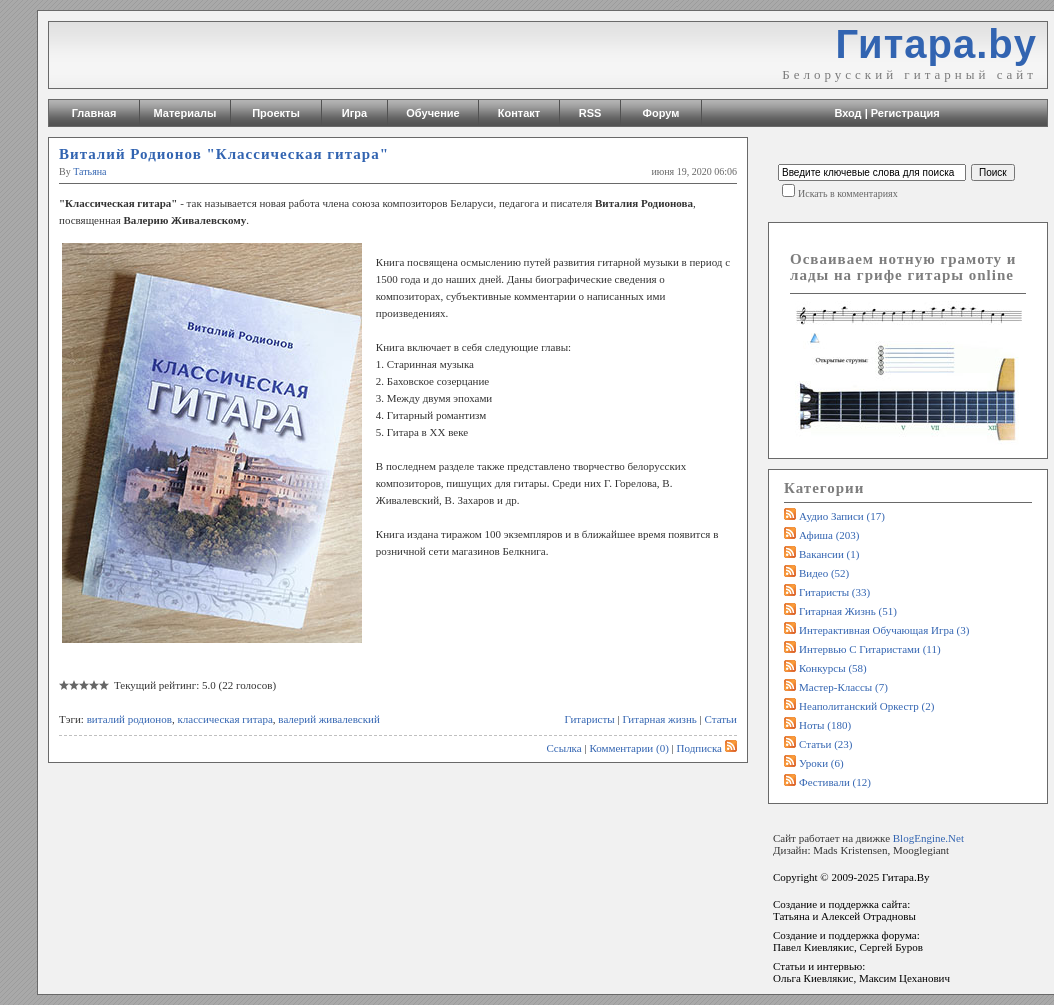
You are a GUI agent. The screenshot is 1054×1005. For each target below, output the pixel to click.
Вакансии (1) (829, 554)
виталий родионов (129, 719)
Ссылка (563, 748)
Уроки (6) (821, 763)
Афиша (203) (829, 535)
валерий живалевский (328, 719)
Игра (354, 113)
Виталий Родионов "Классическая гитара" (224, 154)
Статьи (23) (826, 744)
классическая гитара (224, 719)
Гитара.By (906, 877)
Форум (661, 113)
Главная (94, 113)
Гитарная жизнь (659, 719)
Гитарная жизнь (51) (848, 611)
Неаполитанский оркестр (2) (866, 706)
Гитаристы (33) (834, 592)
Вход (847, 113)
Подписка (707, 748)
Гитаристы (590, 719)
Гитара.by (936, 44)
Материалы (185, 113)
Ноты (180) (825, 725)
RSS (590, 113)
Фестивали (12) (835, 782)
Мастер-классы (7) (843, 687)
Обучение (432, 113)
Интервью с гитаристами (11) (870, 649)
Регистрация (905, 113)
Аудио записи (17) (842, 516)
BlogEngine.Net (928, 838)
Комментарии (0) (628, 748)
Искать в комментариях (848, 193)
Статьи (721, 719)
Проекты (276, 113)
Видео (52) (824, 573)
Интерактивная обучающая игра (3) (884, 630)
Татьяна (89, 171)
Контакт (519, 113)
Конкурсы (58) (833, 668)
